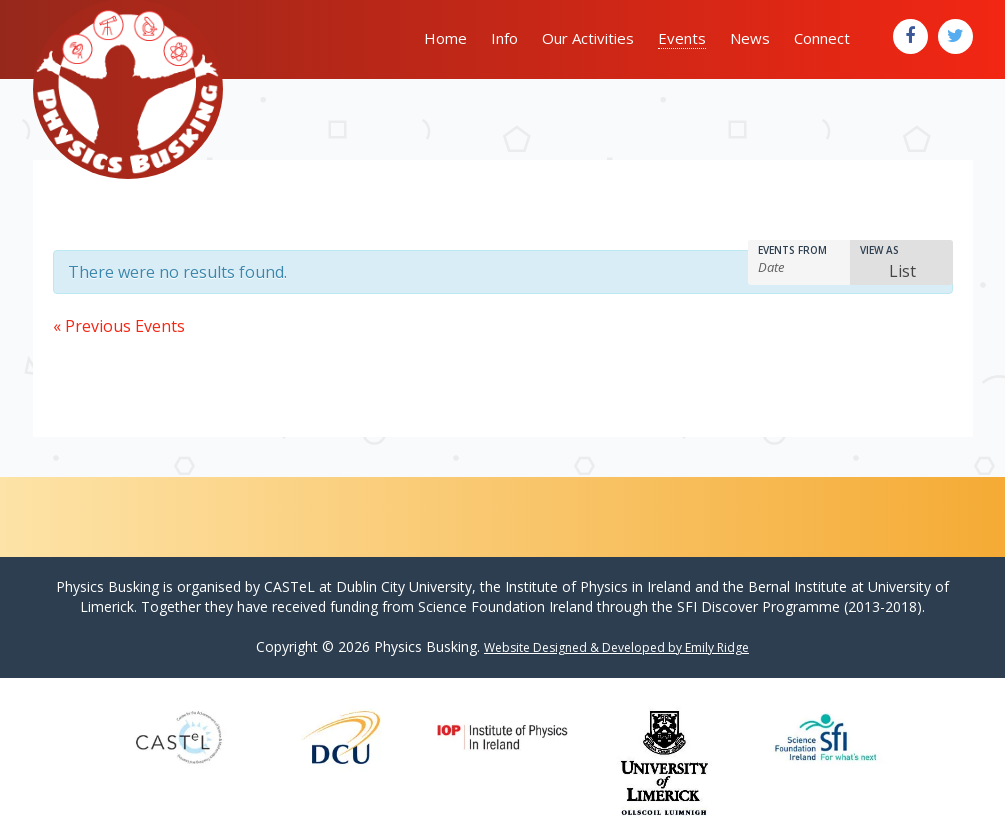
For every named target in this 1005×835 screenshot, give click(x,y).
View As (879, 250)
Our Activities (588, 38)
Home (445, 38)
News (750, 38)
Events (682, 38)
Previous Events (119, 326)
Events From (792, 250)
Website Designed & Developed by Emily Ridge (616, 647)
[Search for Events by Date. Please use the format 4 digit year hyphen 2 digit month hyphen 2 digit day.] (800, 267)
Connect (822, 38)
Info (504, 38)
